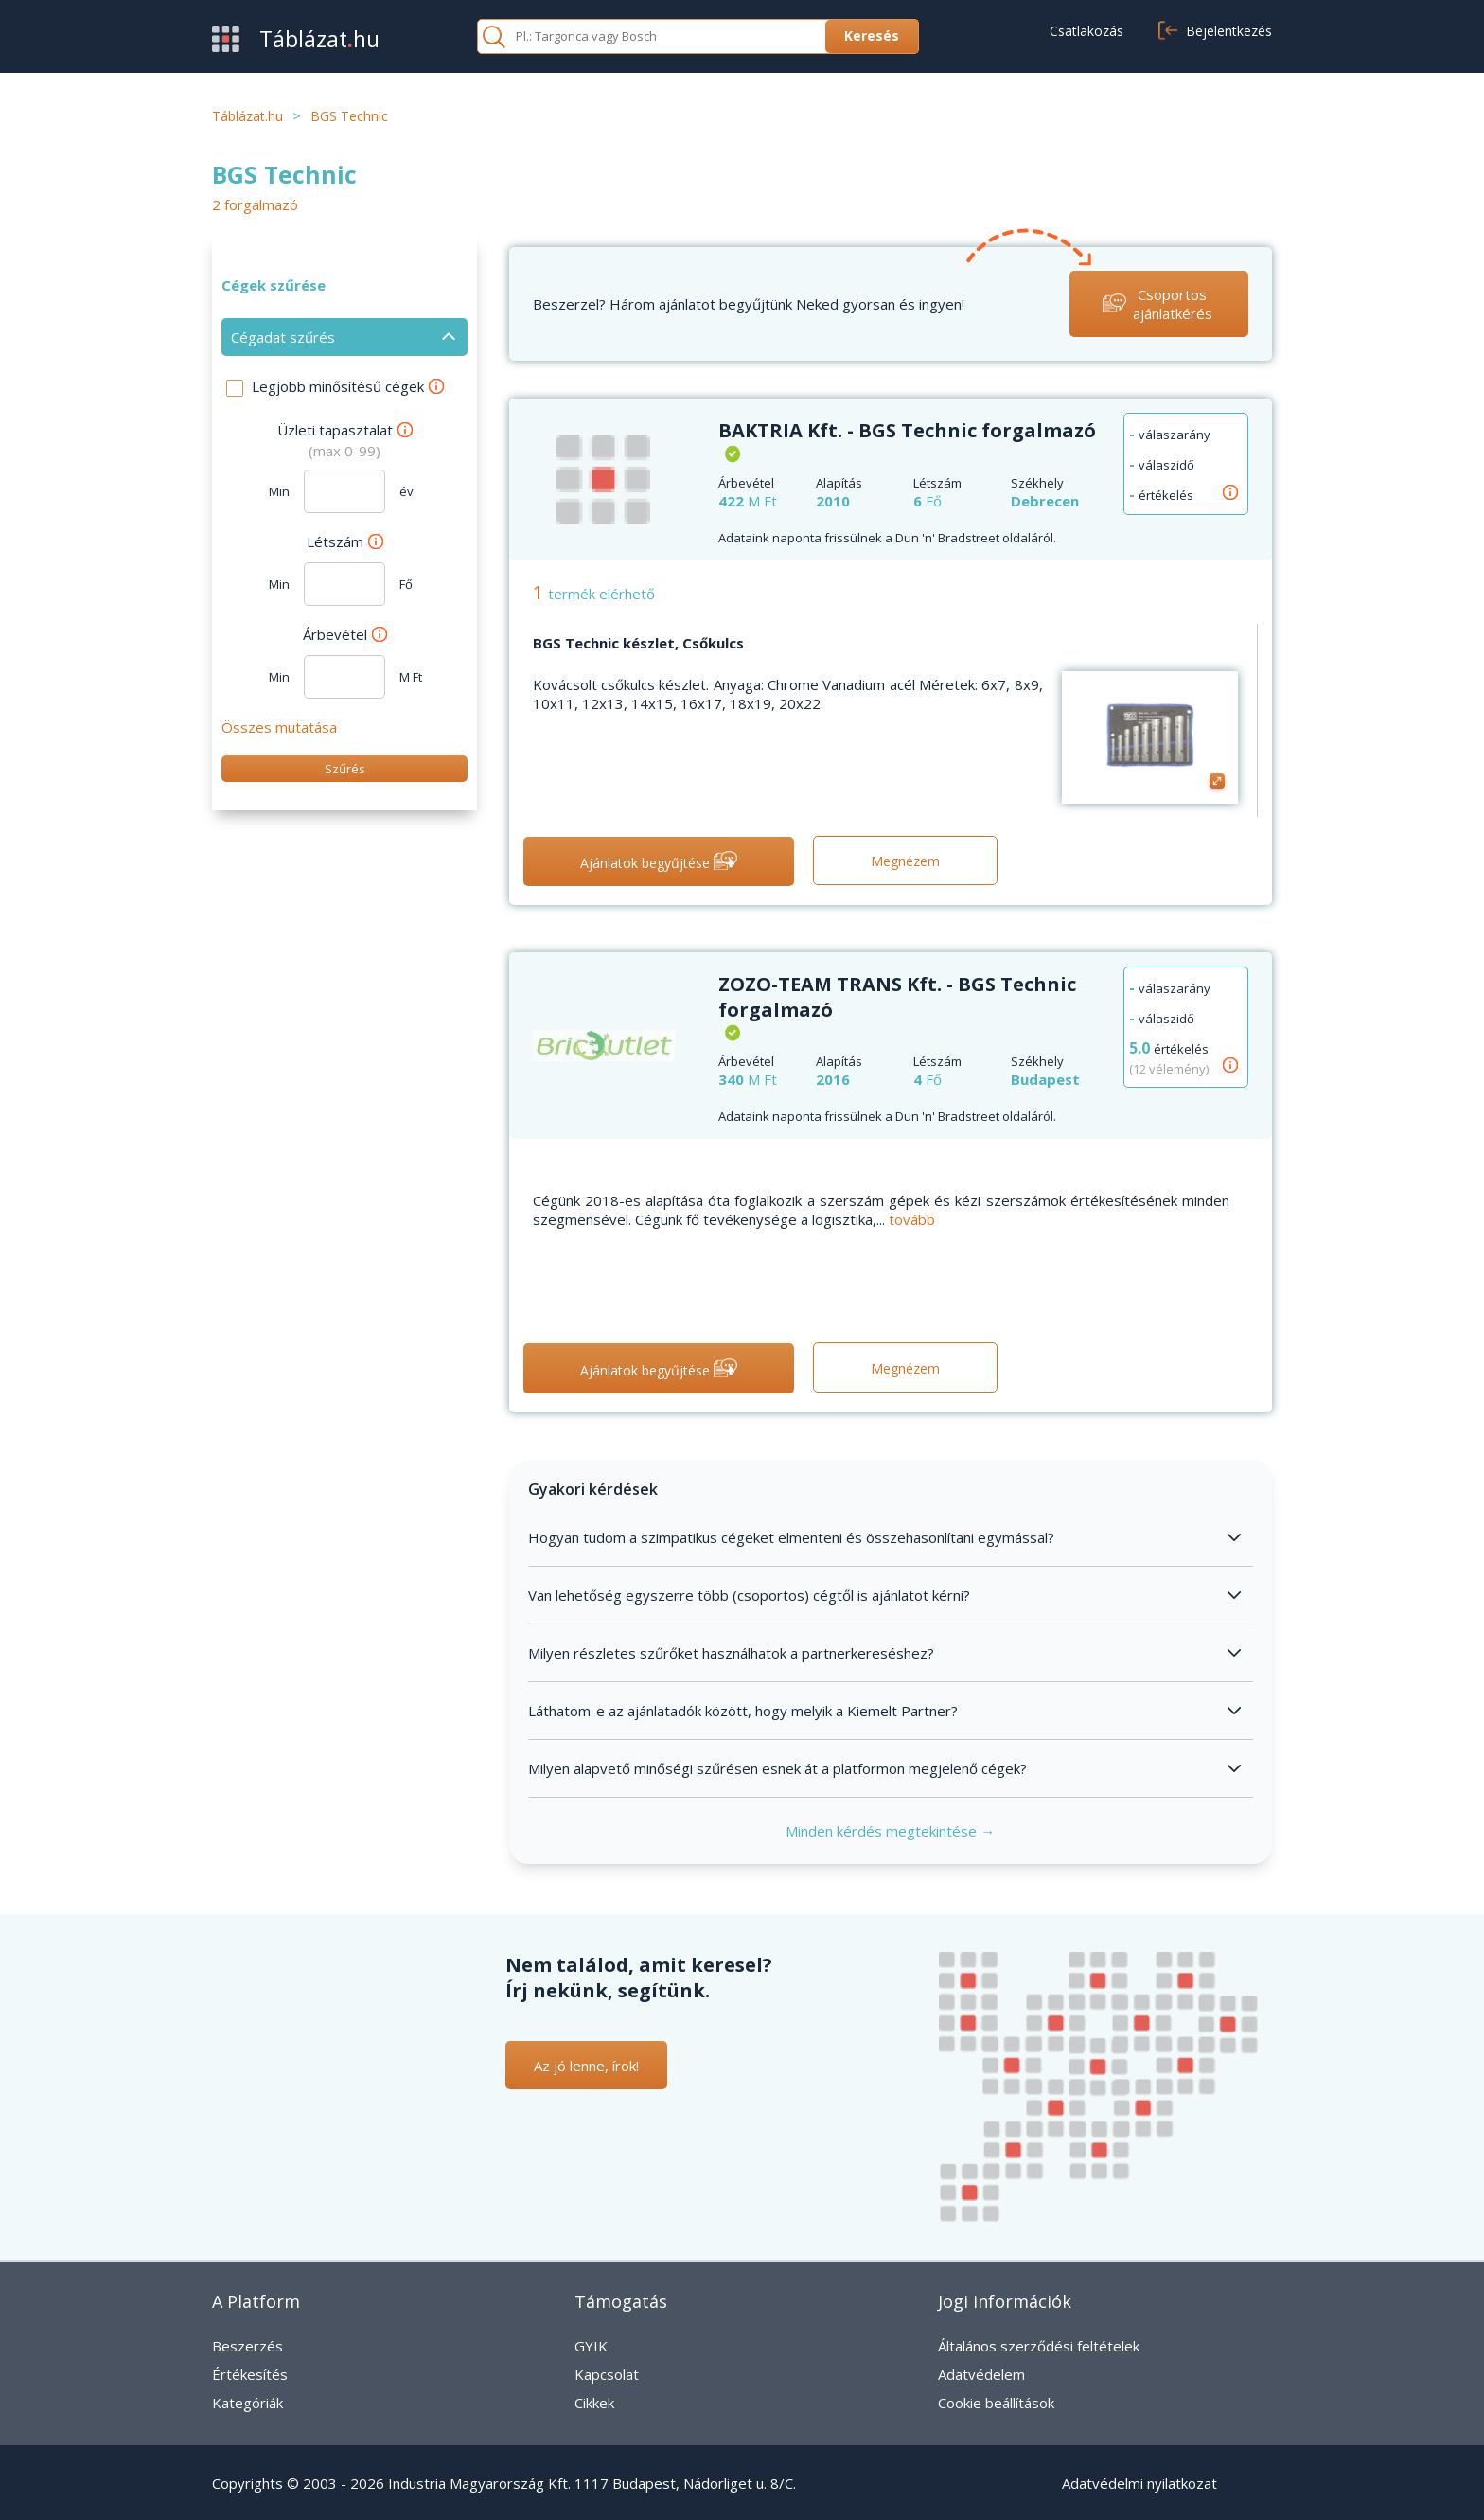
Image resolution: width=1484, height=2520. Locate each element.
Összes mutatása (279, 727)
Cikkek (594, 2402)
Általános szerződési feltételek (1039, 2345)
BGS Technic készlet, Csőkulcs (638, 642)
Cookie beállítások (996, 2402)
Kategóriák (247, 2402)
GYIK (591, 2345)
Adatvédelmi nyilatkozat (1139, 2483)
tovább (912, 1219)
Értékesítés (250, 2374)
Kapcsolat (606, 2374)
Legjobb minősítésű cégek (348, 386)
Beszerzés (247, 2345)
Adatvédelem (981, 2374)
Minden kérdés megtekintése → (890, 1830)
